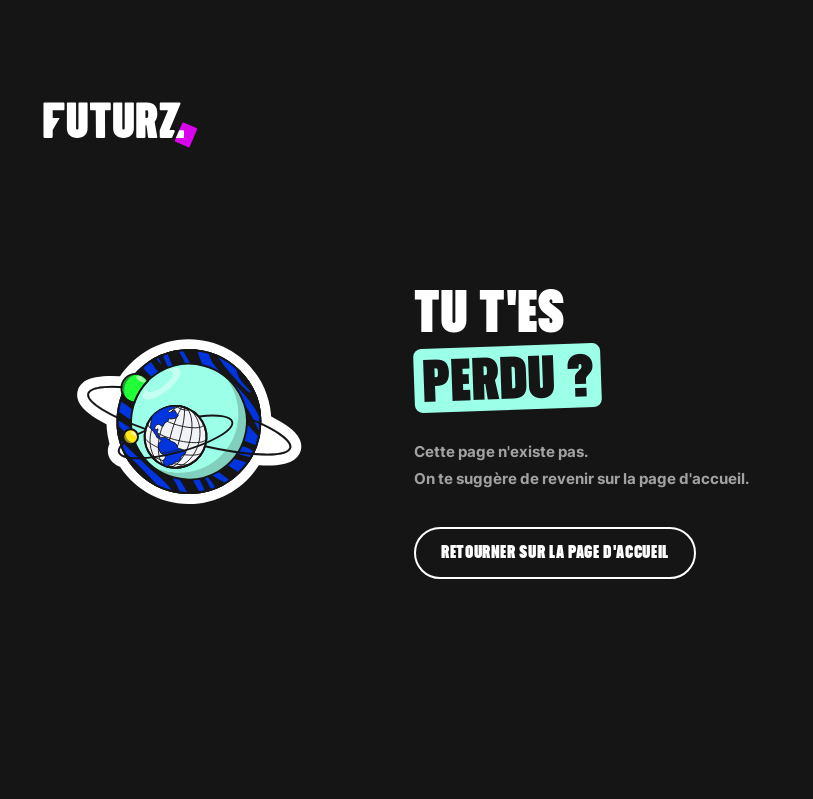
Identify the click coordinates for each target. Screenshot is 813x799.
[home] (373, 125)
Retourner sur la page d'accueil (555, 552)
